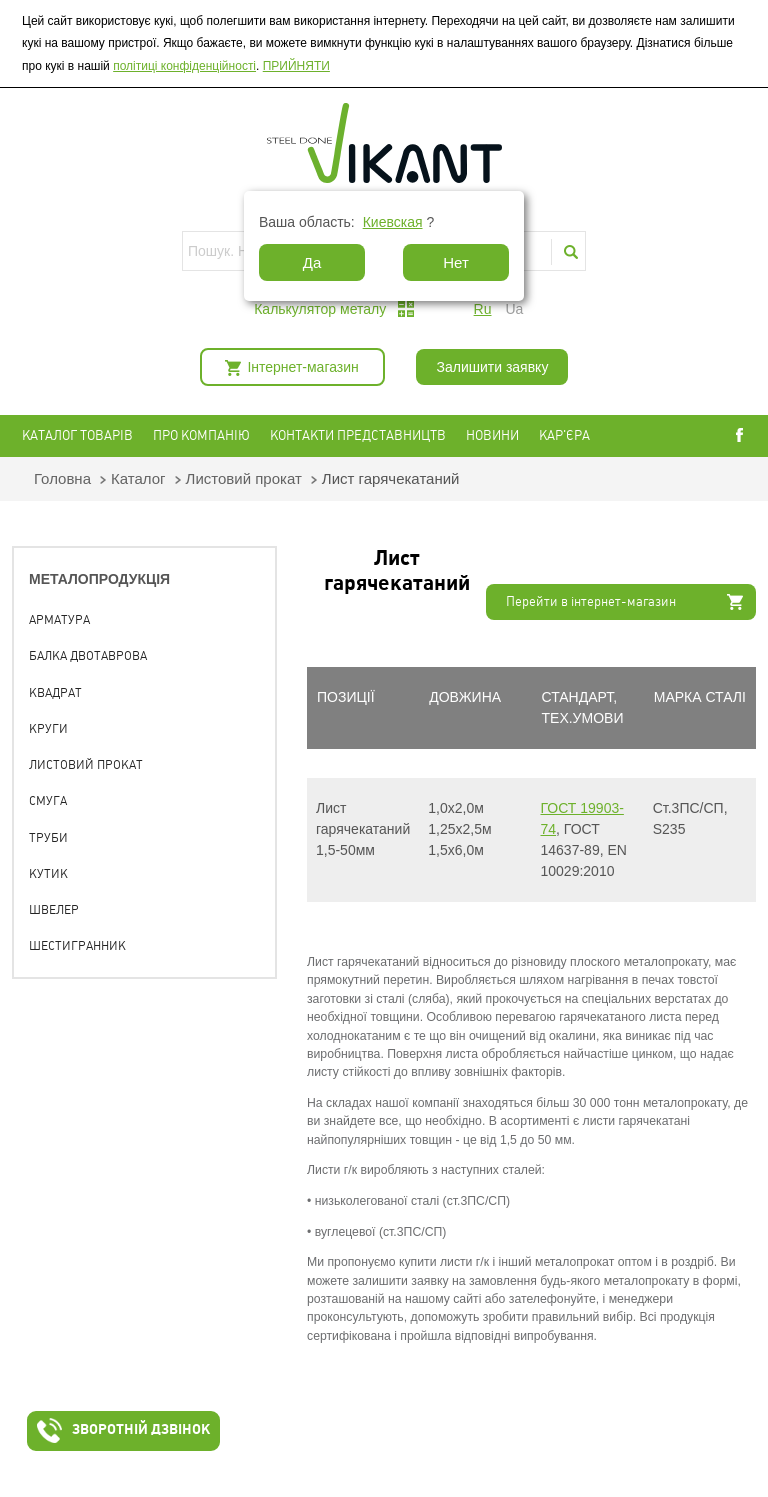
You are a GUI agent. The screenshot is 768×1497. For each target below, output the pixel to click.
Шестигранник (77, 946)
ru (483, 309)
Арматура (59, 620)
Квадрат (55, 693)
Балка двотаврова (88, 656)
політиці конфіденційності (184, 66)
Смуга (48, 801)
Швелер (54, 910)
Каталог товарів (77, 435)
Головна (62, 478)
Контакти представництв (358, 435)
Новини (492, 435)
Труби (48, 838)
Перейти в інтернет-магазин (591, 601)
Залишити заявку (492, 367)
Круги (48, 729)
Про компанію (201, 435)
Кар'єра (564, 435)
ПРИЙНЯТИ (296, 66)
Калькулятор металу (320, 309)
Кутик (48, 874)
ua (514, 309)
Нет (456, 262)
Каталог (138, 478)
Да (312, 262)
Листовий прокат (244, 478)
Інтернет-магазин (302, 367)
